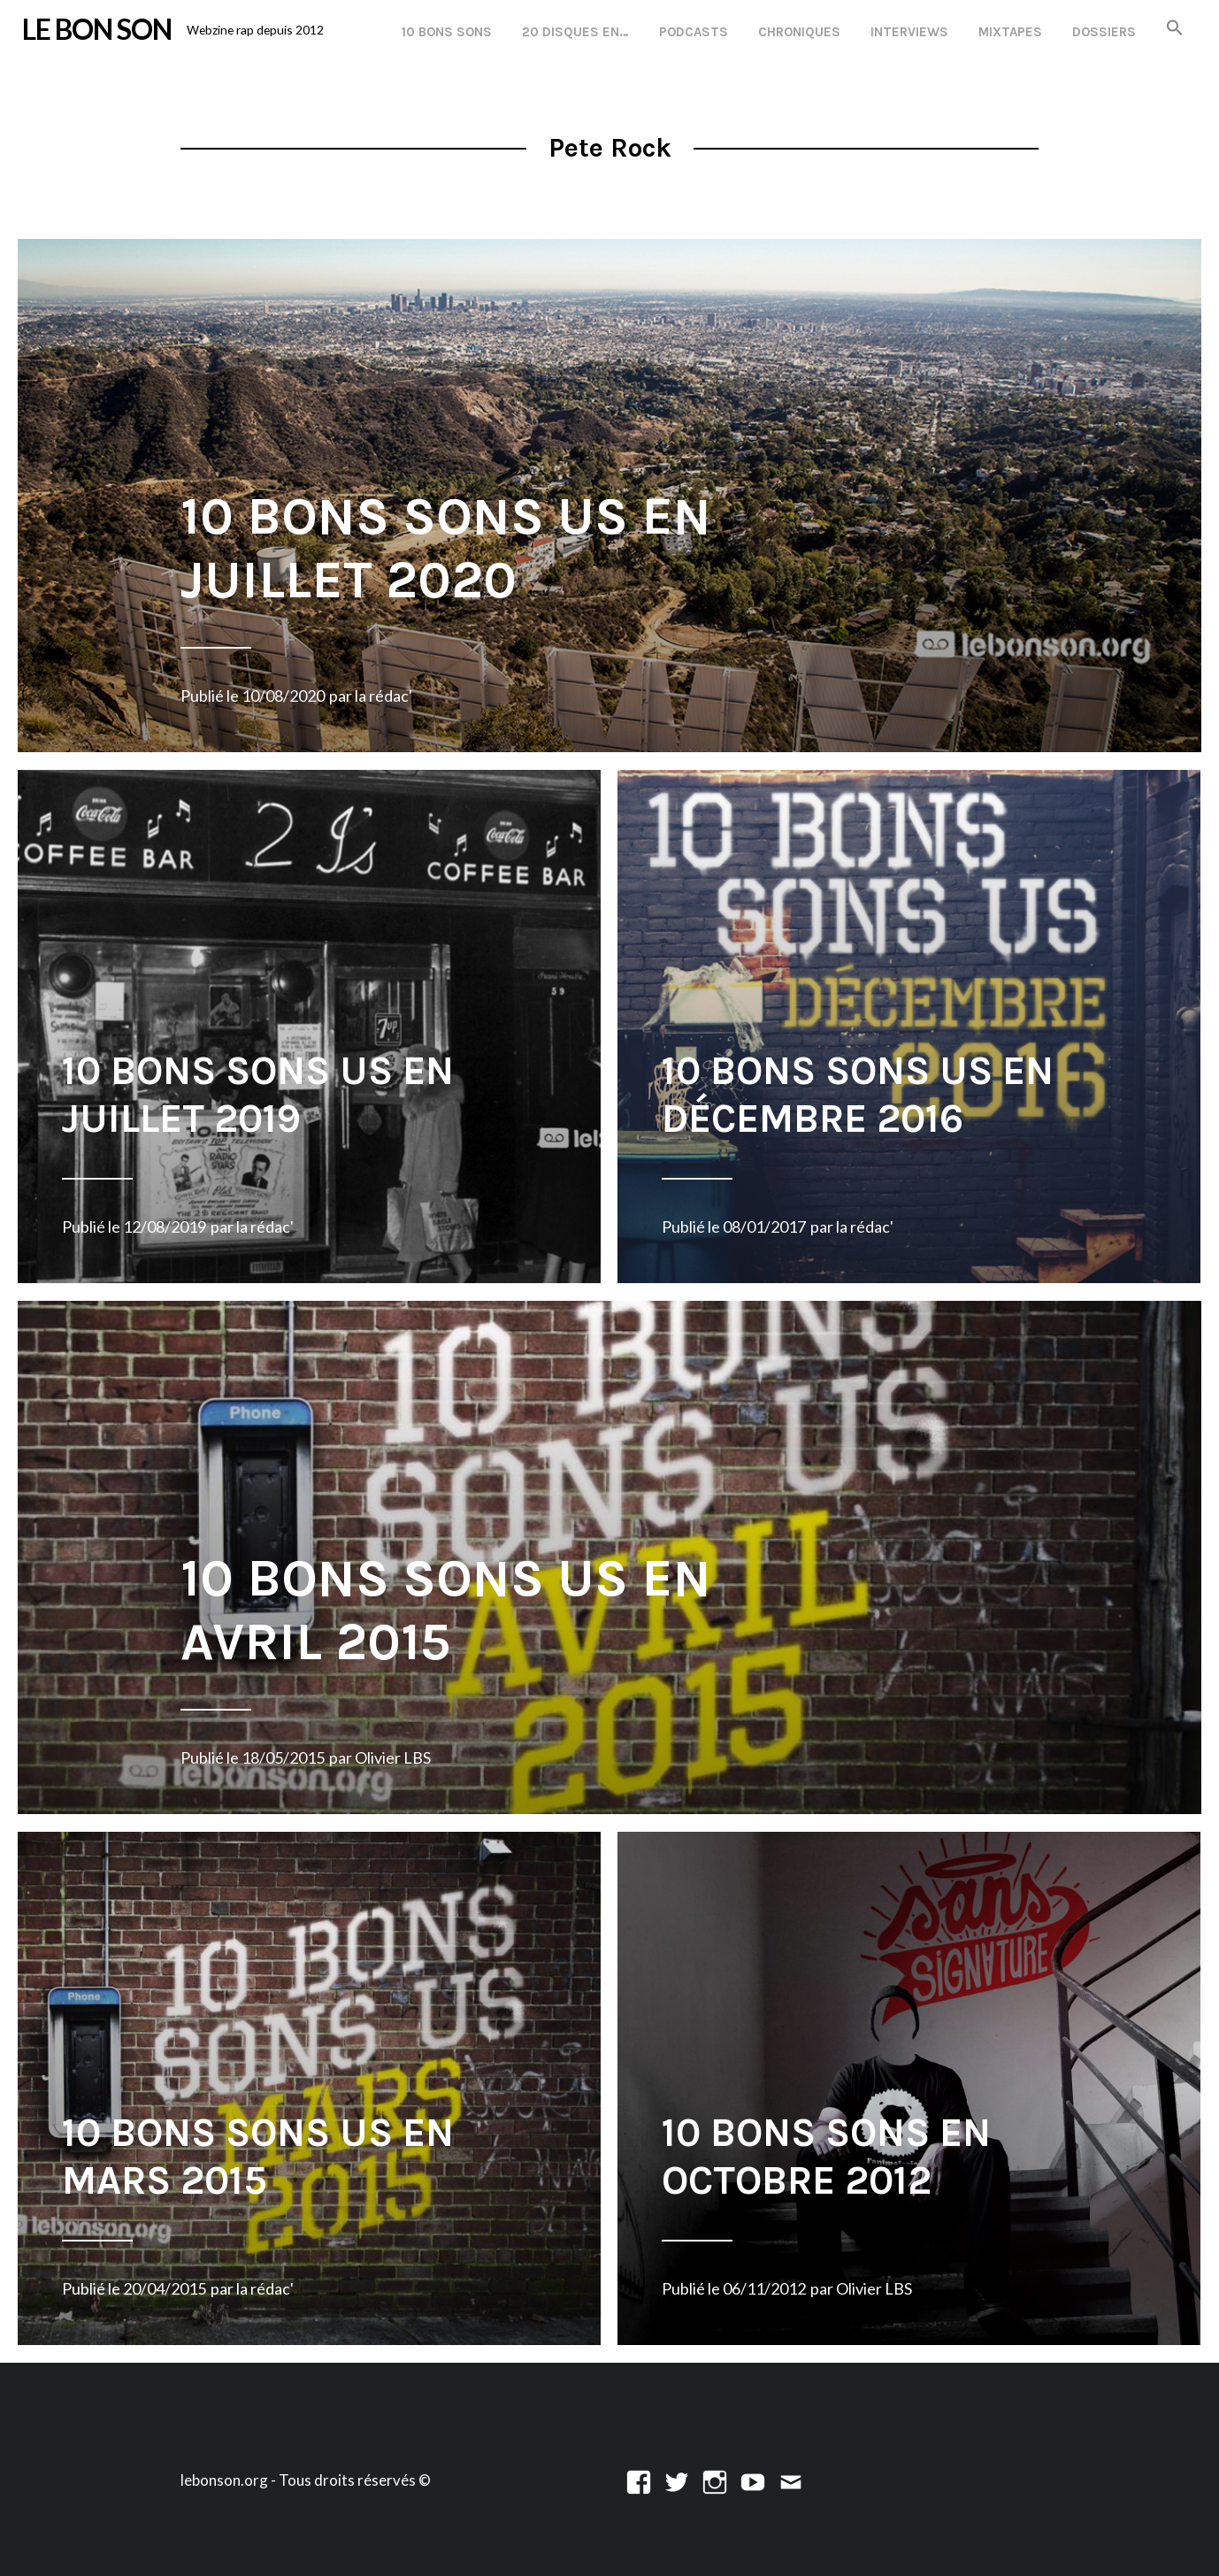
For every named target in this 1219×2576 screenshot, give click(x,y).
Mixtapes (1010, 32)
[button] (1175, 29)
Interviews (909, 32)
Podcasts (693, 32)
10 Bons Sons (447, 32)
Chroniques (799, 32)
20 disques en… (575, 32)
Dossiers (1104, 32)
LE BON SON (97, 29)
